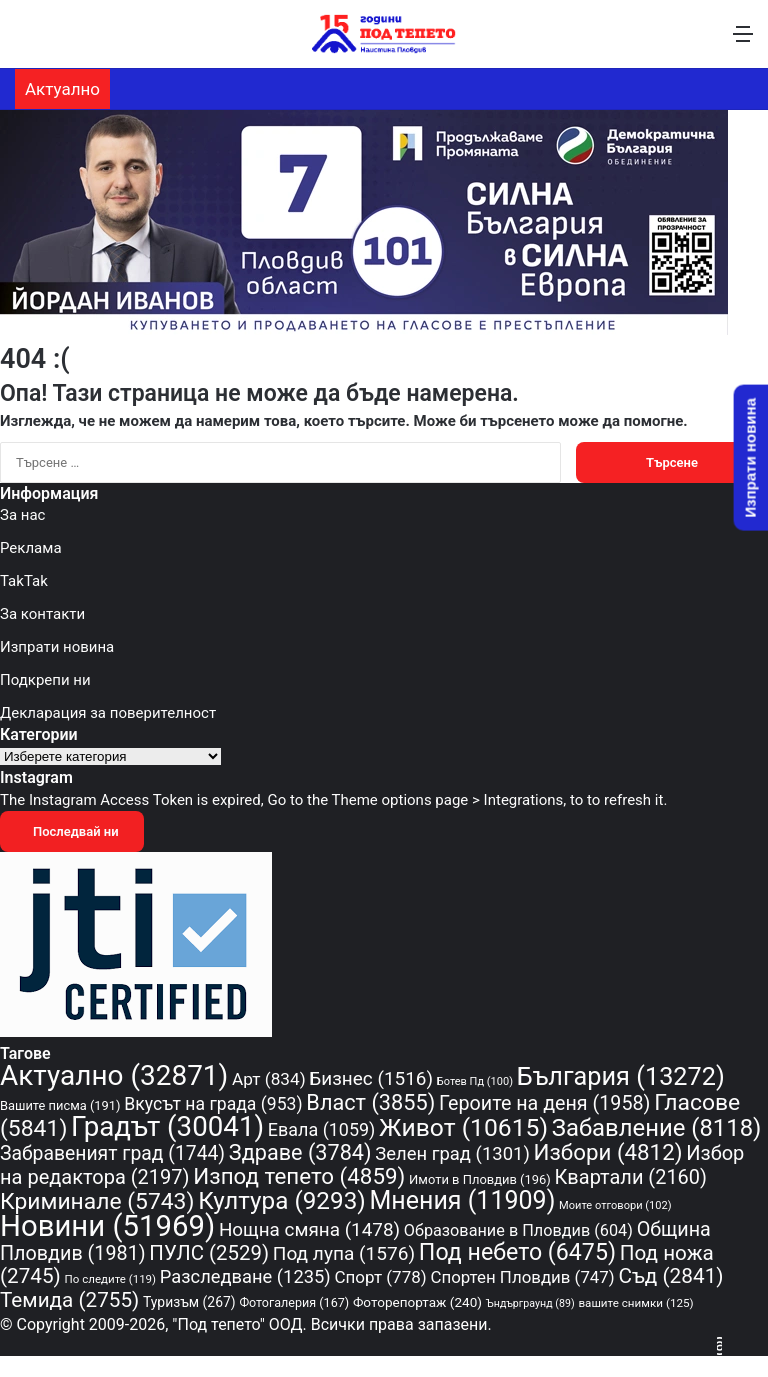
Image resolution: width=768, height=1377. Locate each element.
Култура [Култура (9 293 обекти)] (282, 1200)
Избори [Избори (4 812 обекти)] (608, 1152)
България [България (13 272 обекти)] (621, 1076)
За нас (22, 515)
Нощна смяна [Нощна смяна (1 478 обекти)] (309, 1229)
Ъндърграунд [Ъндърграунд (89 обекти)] (530, 1303)
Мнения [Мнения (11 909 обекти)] (462, 1200)
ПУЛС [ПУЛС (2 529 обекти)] (209, 1253)
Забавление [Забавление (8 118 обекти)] (657, 1128)
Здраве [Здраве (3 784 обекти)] (300, 1152)
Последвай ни (72, 831)
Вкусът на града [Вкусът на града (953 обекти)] (213, 1104)
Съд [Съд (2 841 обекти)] (670, 1276)
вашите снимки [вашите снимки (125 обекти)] (635, 1303)
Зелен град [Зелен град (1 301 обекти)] (452, 1154)
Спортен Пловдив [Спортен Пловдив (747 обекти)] (522, 1277)
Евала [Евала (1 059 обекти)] (322, 1129)
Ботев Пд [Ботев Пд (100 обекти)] (475, 1081)
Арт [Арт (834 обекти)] (269, 1079)
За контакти (42, 614)
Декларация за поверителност (108, 713)
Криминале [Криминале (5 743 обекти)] (97, 1201)
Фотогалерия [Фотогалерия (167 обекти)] (294, 1302)
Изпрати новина (57, 647)
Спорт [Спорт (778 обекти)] (380, 1277)
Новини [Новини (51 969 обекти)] (107, 1226)
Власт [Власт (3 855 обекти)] (370, 1102)
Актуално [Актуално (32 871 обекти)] (114, 1075)
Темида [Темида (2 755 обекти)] (69, 1300)
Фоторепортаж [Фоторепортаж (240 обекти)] (417, 1302)
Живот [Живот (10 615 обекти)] (463, 1127)
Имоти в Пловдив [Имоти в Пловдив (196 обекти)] (480, 1179)
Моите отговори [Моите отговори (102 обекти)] (615, 1205)
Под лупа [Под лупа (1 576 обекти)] (344, 1253)
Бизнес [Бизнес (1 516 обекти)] (371, 1078)
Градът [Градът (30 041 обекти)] (167, 1126)
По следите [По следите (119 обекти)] (111, 1279)
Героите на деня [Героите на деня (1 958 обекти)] (544, 1103)
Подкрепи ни (45, 680)
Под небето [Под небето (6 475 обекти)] (517, 1252)
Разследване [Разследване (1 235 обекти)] (245, 1276)
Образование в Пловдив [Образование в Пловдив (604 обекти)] (518, 1230)
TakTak (24, 581)
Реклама (31, 548)
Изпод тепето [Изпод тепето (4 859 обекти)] (299, 1176)
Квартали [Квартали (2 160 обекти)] (631, 1177)
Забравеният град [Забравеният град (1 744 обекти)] (112, 1153)
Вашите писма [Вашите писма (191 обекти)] (60, 1105)
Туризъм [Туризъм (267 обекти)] (189, 1302)
